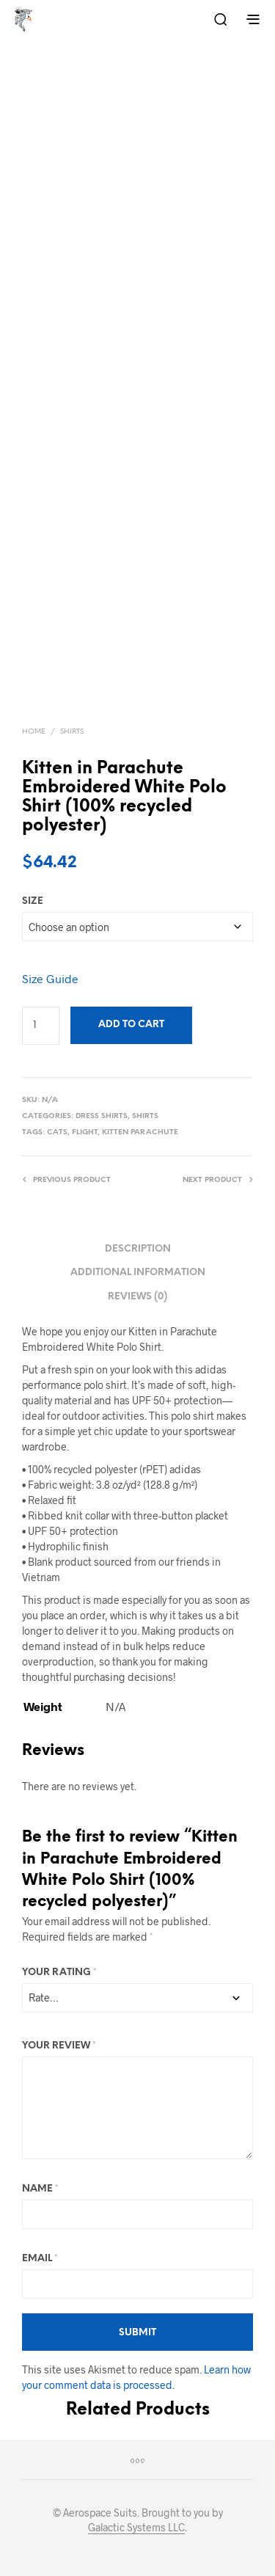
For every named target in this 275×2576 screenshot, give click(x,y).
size (32, 901)
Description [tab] (138, 1249)
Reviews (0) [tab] (137, 1297)
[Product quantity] (40, 1026)
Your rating (59, 1972)
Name (40, 2189)
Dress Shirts (102, 1116)
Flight (85, 1132)
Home (33, 732)
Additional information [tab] (137, 1272)
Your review (59, 2046)
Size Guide (50, 978)
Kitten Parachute (140, 1132)
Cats (57, 1132)
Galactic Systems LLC (136, 2527)
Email (40, 2258)
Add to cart (131, 1024)
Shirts (72, 732)
